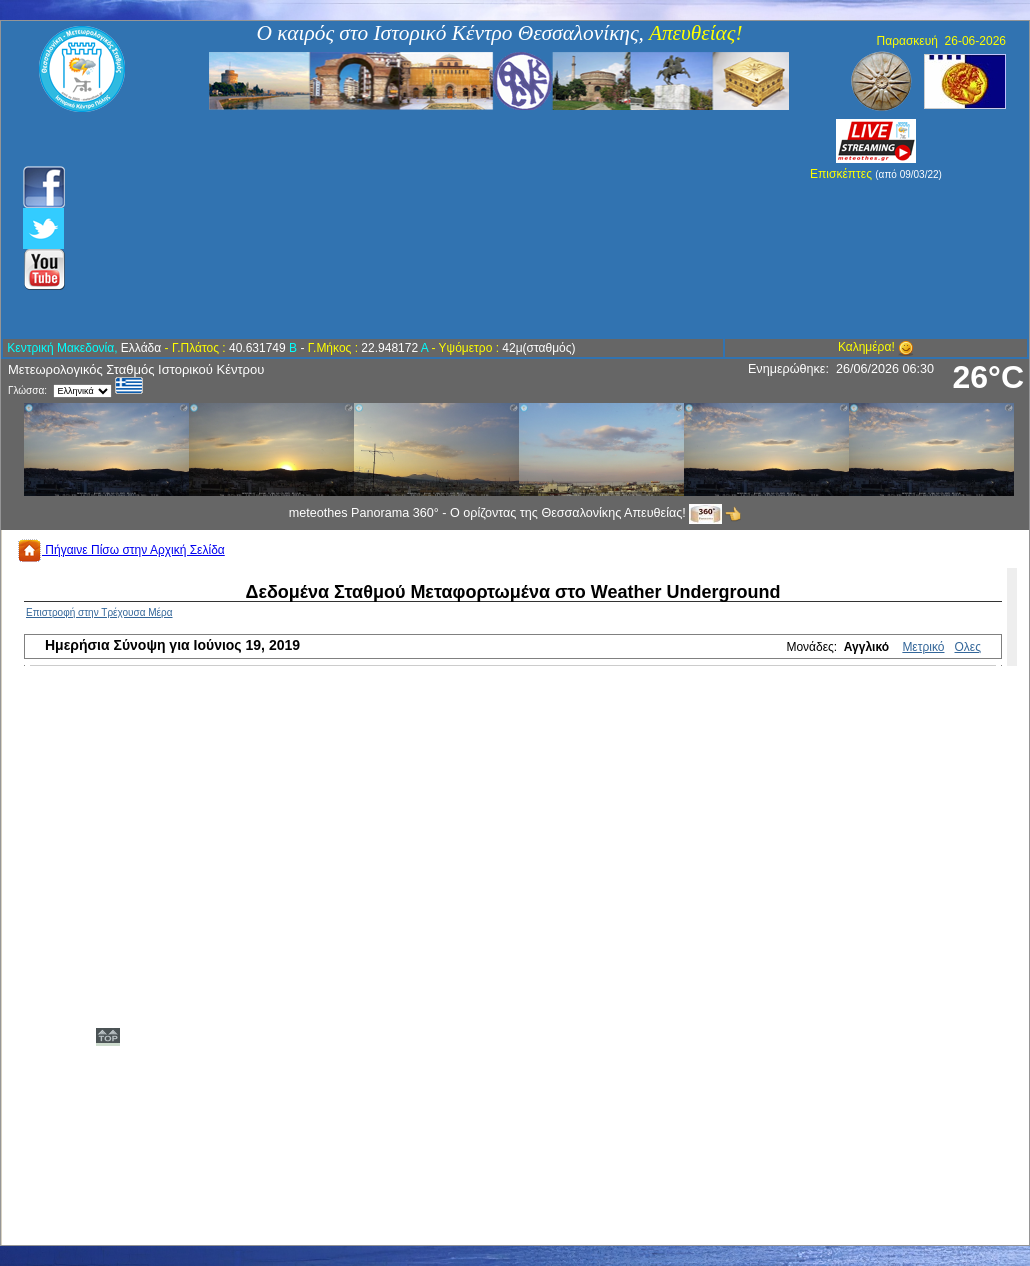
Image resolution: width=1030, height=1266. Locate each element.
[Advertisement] (407, 225)
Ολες (968, 647)
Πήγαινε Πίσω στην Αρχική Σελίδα (121, 550)
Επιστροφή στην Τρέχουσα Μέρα (99, 612)
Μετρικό (923, 647)
